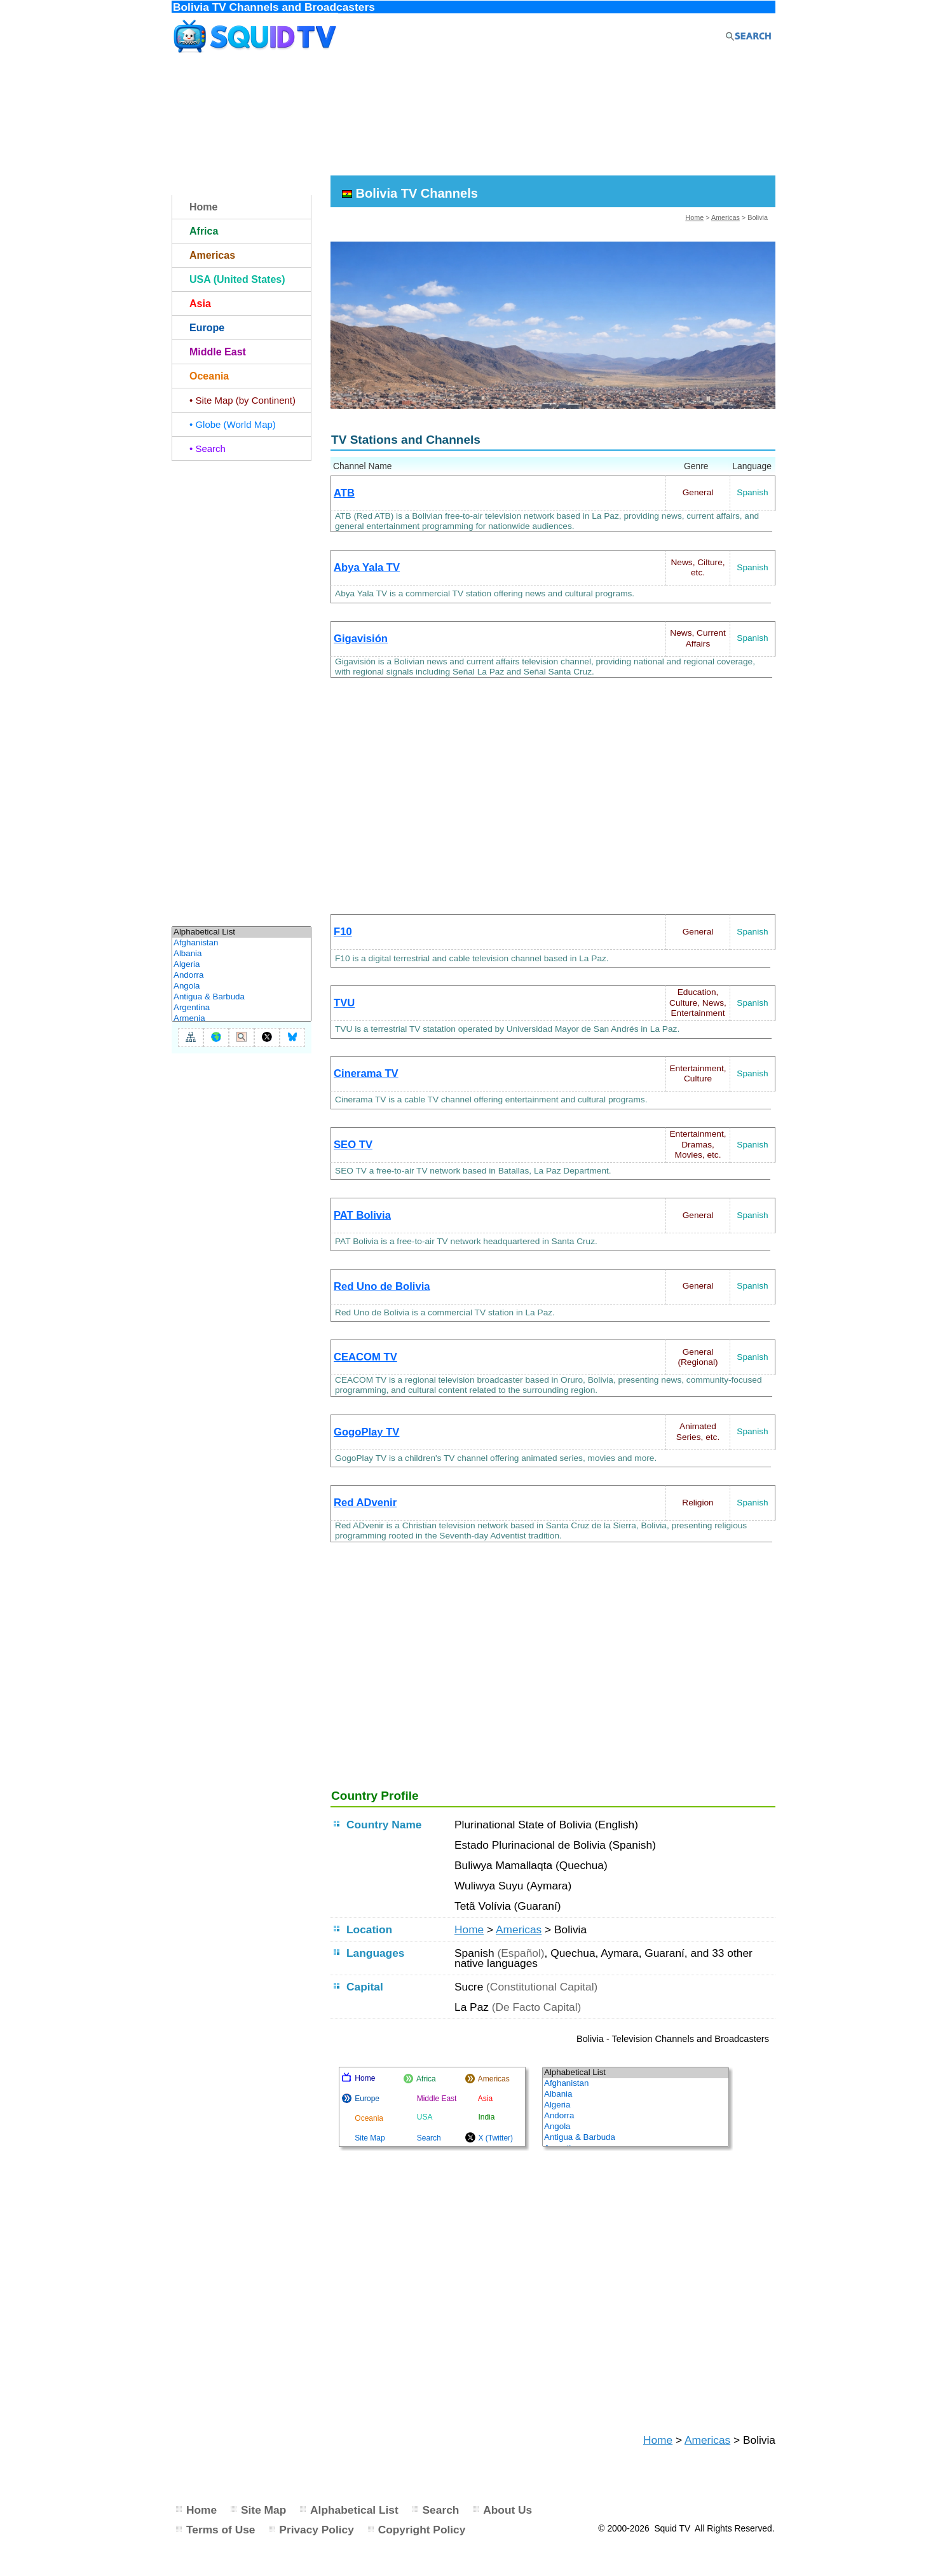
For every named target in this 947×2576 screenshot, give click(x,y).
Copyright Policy (422, 2529)
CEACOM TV (365, 1357)
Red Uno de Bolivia (382, 1286)
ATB (344, 493)
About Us (507, 2510)
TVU (344, 1003)
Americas (725, 217)
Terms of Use (220, 2529)
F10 (343, 932)
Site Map (263, 2510)
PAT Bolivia (362, 1215)
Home (694, 217)
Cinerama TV (366, 1073)
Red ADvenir (365, 1503)
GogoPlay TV (366, 1432)
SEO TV (353, 1145)
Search (441, 2510)
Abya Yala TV (367, 567)
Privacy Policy (316, 2529)
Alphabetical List (354, 2510)
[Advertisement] (473, 116)
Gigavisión (361, 639)
